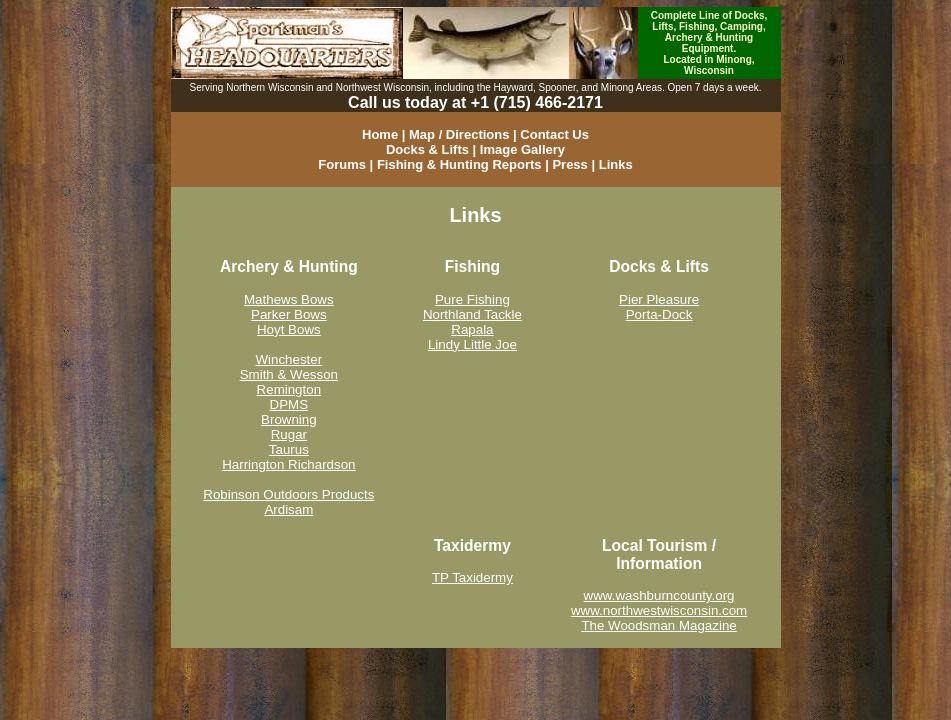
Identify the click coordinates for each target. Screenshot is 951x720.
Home (380, 134)
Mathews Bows (289, 299)
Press (569, 164)
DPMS (289, 404)
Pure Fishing (472, 299)
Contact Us (554, 134)
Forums (342, 164)
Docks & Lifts (427, 149)
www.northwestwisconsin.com (659, 610)
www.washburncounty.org (659, 595)
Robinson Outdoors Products (288, 494)
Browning (289, 419)
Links (616, 164)
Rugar (289, 434)
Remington (289, 389)
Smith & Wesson (289, 374)
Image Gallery (522, 149)
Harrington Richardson (288, 464)
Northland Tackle (472, 314)
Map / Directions (459, 134)
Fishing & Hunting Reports (459, 164)
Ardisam (288, 509)
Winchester (289, 359)
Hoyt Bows (289, 329)
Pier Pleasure (659, 299)
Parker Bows (289, 314)
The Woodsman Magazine (658, 625)
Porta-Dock (659, 314)
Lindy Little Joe (472, 344)
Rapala (472, 329)
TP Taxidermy (472, 577)
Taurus (289, 449)
